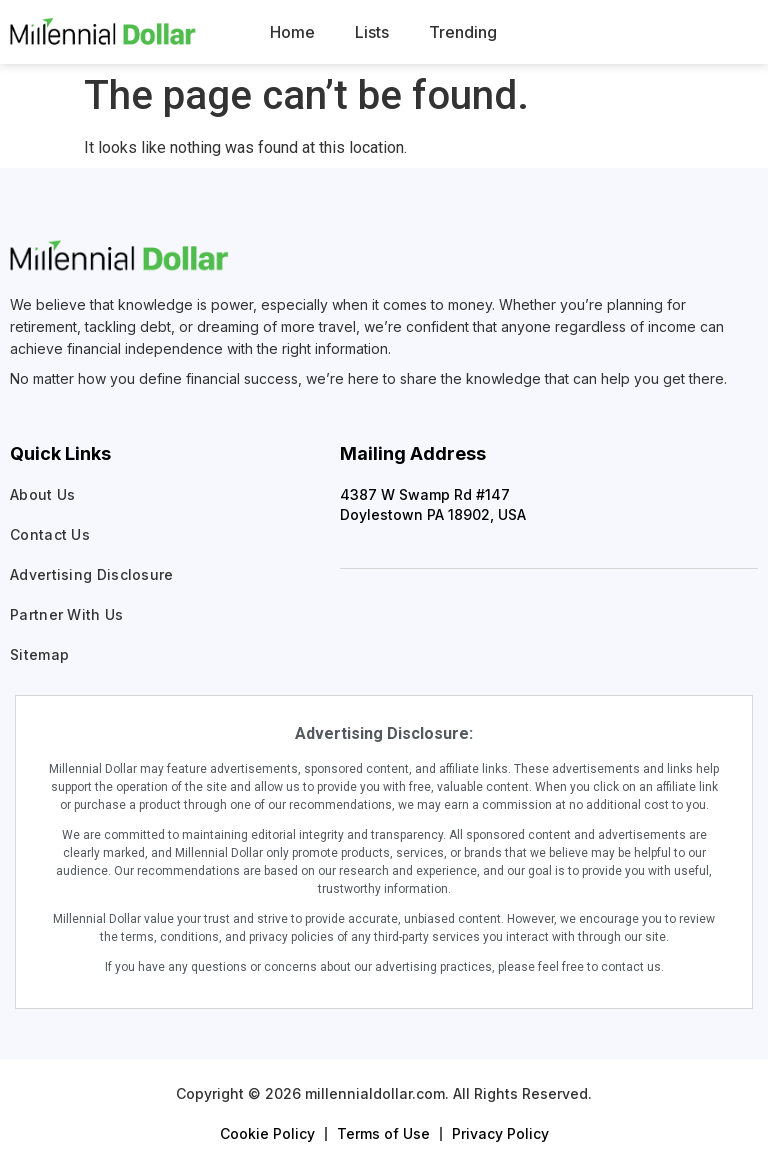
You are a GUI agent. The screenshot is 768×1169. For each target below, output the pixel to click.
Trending (463, 32)
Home (292, 32)
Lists (372, 32)
